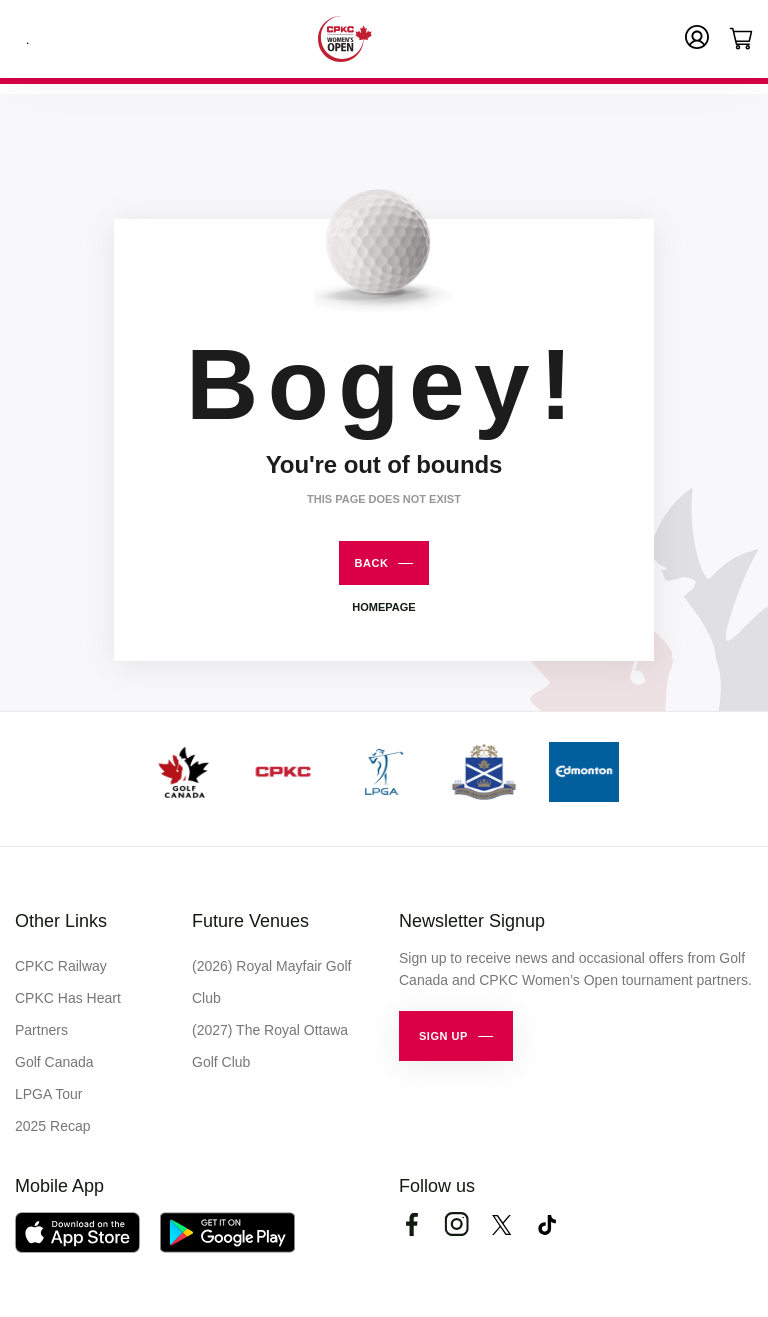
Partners (41, 1030)
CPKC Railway (61, 966)
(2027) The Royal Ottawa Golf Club (270, 1046)
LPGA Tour (48, 1094)
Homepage (383, 607)
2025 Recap (53, 1126)
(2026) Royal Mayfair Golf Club (272, 982)
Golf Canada (54, 1062)
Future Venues (250, 921)
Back (372, 563)
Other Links (61, 921)
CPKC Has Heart (68, 998)
